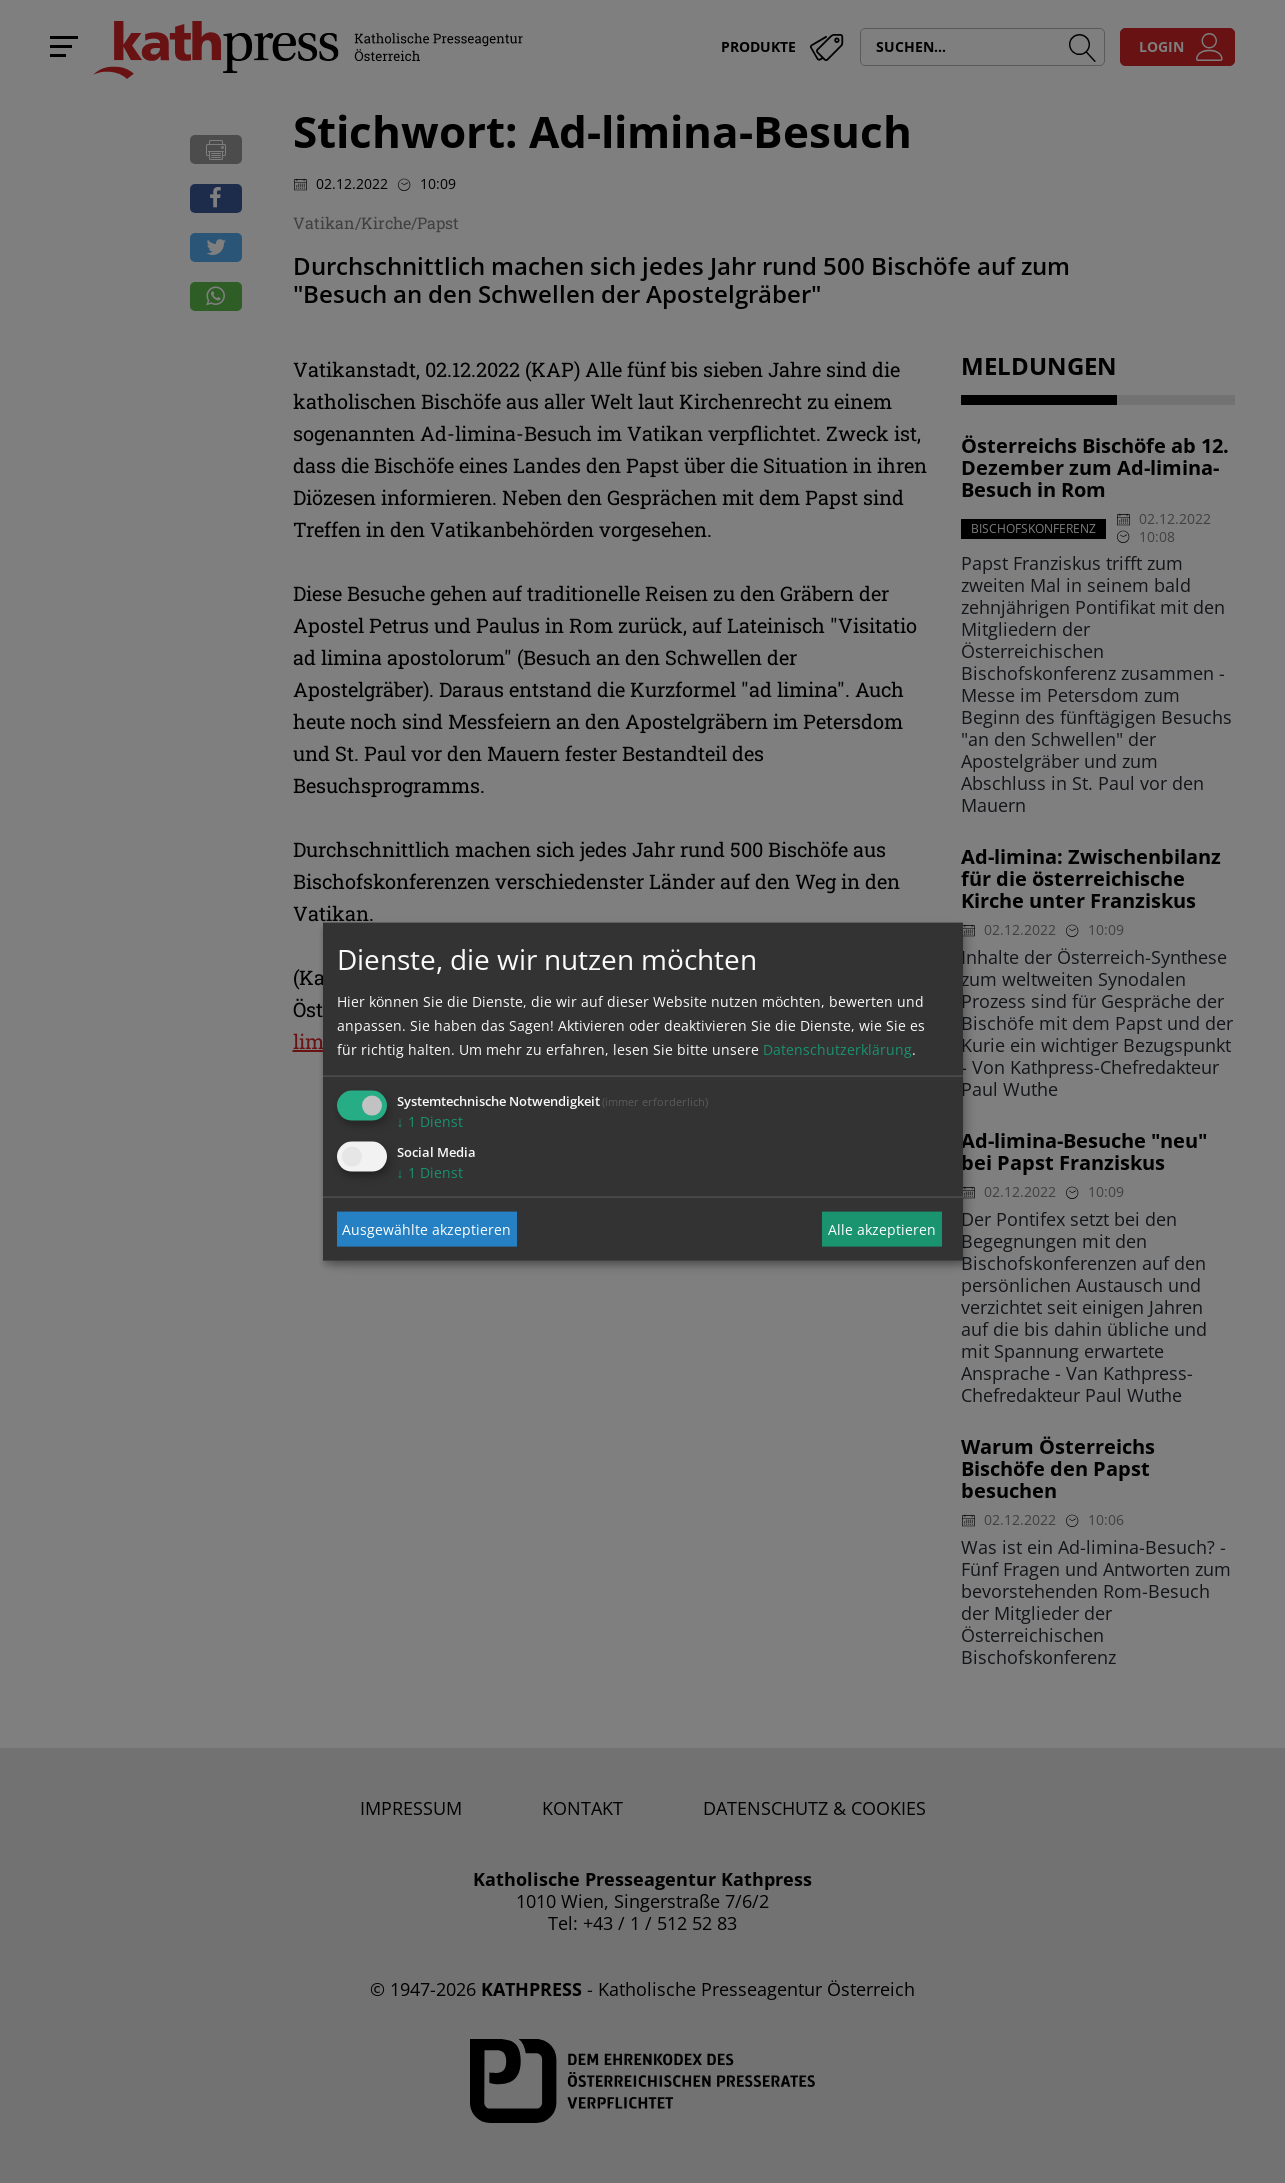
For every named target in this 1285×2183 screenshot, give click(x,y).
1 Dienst (430, 1121)
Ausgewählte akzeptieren (426, 1228)
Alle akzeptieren (882, 1228)
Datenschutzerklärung (837, 1049)
